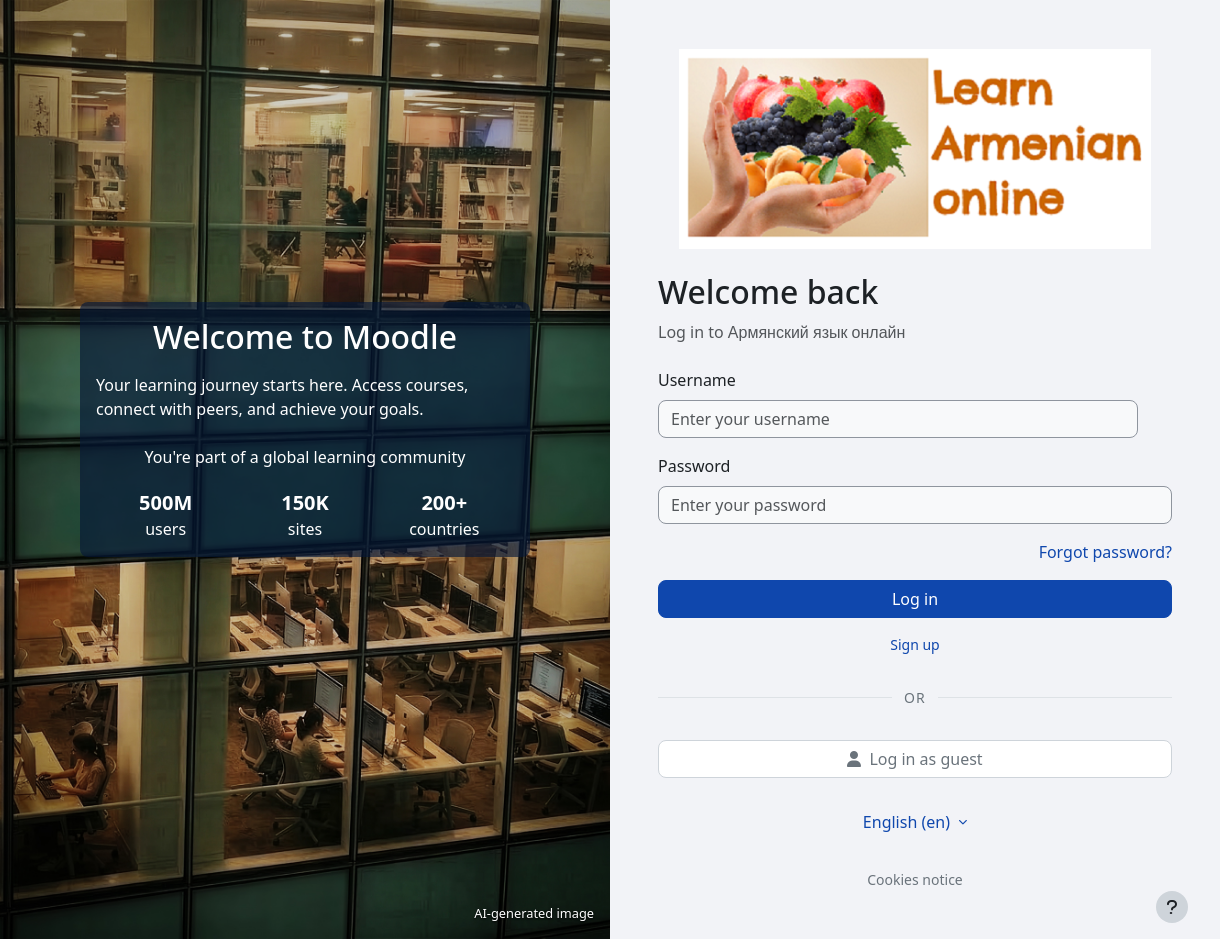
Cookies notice (915, 879)
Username (697, 380)
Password (694, 466)
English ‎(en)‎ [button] (908, 822)
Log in (915, 599)
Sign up (914, 644)
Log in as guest (914, 759)
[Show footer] (1172, 907)
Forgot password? (1105, 552)
